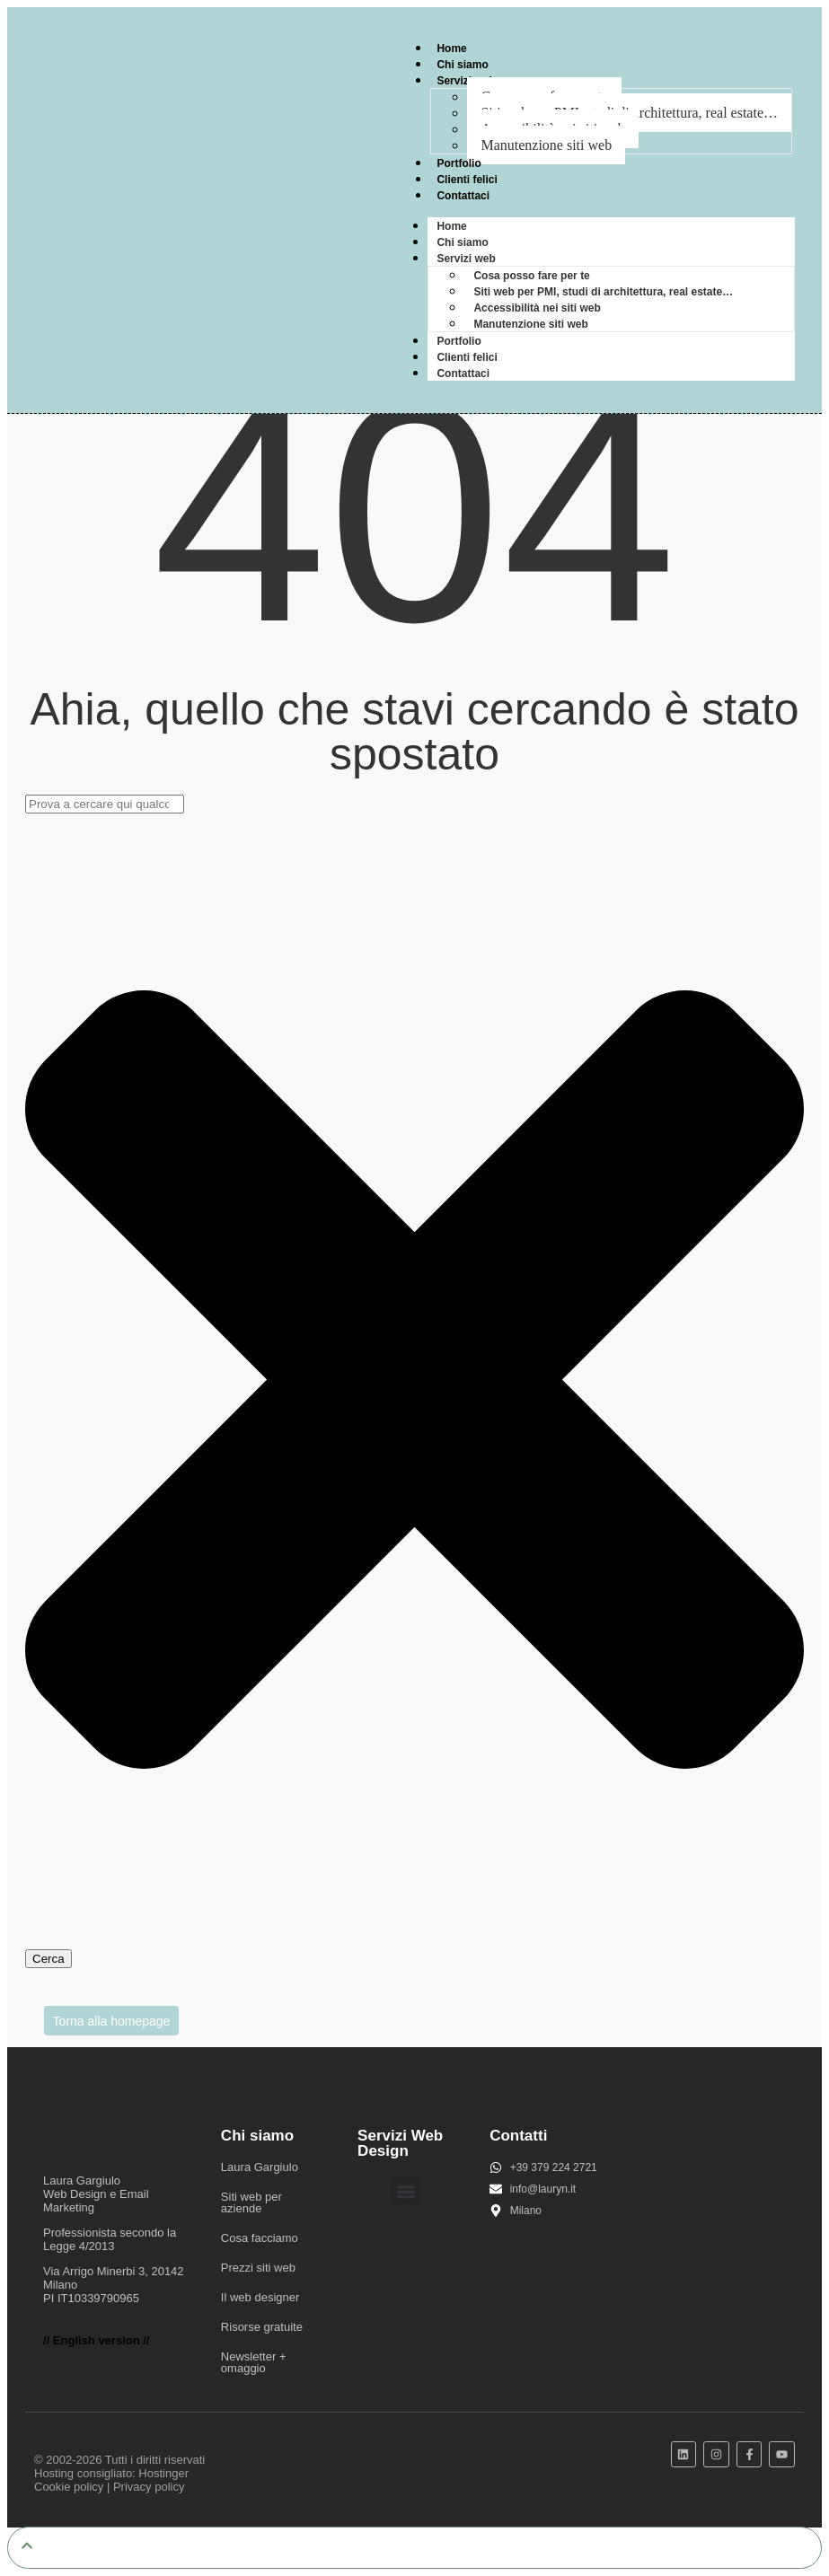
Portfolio (459, 163)
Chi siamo (462, 64)
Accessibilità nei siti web (536, 308)
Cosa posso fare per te (531, 275)
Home (451, 48)
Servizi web (466, 81)
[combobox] (104, 804)
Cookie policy (68, 2486)
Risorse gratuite (262, 2327)
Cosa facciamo (259, 2238)
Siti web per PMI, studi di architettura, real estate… (603, 292)
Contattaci (463, 195)
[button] (405, 2191)
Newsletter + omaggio (254, 2362)
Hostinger (163, 2473)
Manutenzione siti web (546, 145)
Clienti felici (467, 179)
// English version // (96, 2340)
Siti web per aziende (251, 2202)
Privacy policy (148, 2486)
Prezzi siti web (258, 2267)
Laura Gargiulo (259, 2167)
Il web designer (260, 2297)
